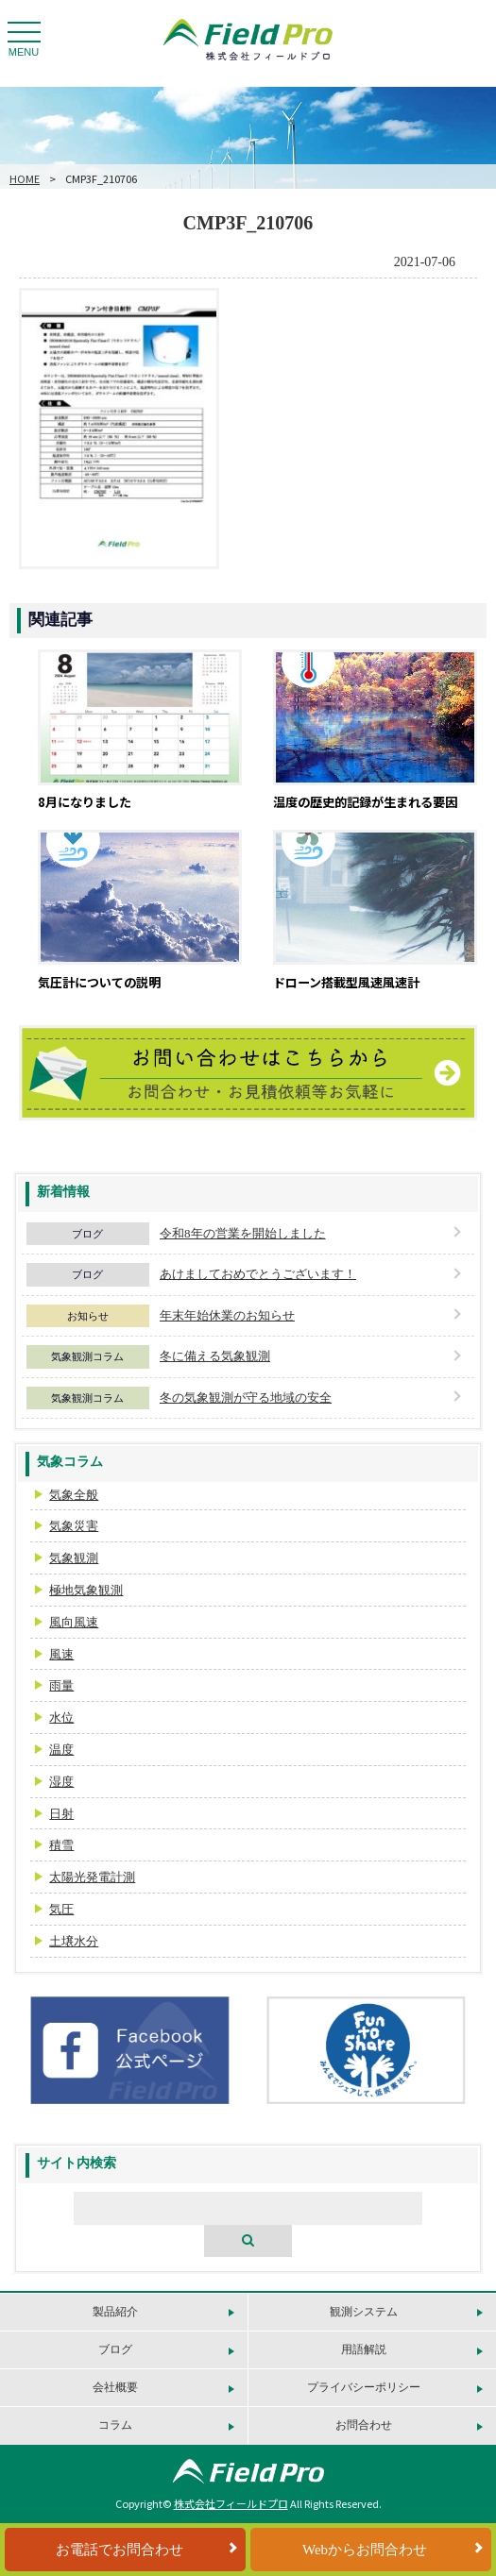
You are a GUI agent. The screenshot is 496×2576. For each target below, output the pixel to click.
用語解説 (363, 2349)
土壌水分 (73, 1941)
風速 (61, 1654)
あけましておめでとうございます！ (258, 1274)
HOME (24, 178)
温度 (61, 1750)
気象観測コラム (87, 1356)
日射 (61, 1814)
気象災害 (73, 1526)
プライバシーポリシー (363, 2387)
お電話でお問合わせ (119, 2549)
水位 (61, 1717)
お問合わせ (363, 2425)
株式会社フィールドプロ (231, 2503)
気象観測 (73, 1558)
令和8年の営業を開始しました (243, 1233)
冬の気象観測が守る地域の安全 (246, 1397)
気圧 (61, 1909)
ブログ (87, 1233)
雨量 (61, 1685)
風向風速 (73, 1622)
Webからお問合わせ (364, 2549)
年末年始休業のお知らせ (227, 1315)
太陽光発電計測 (92, 1877)
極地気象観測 (86, 1590)
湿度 (61, 1782)
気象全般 (73, 1495)
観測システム (364, 2311)
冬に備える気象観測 (215, 1356)
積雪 (61, 1845)
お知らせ (88, 1316)
